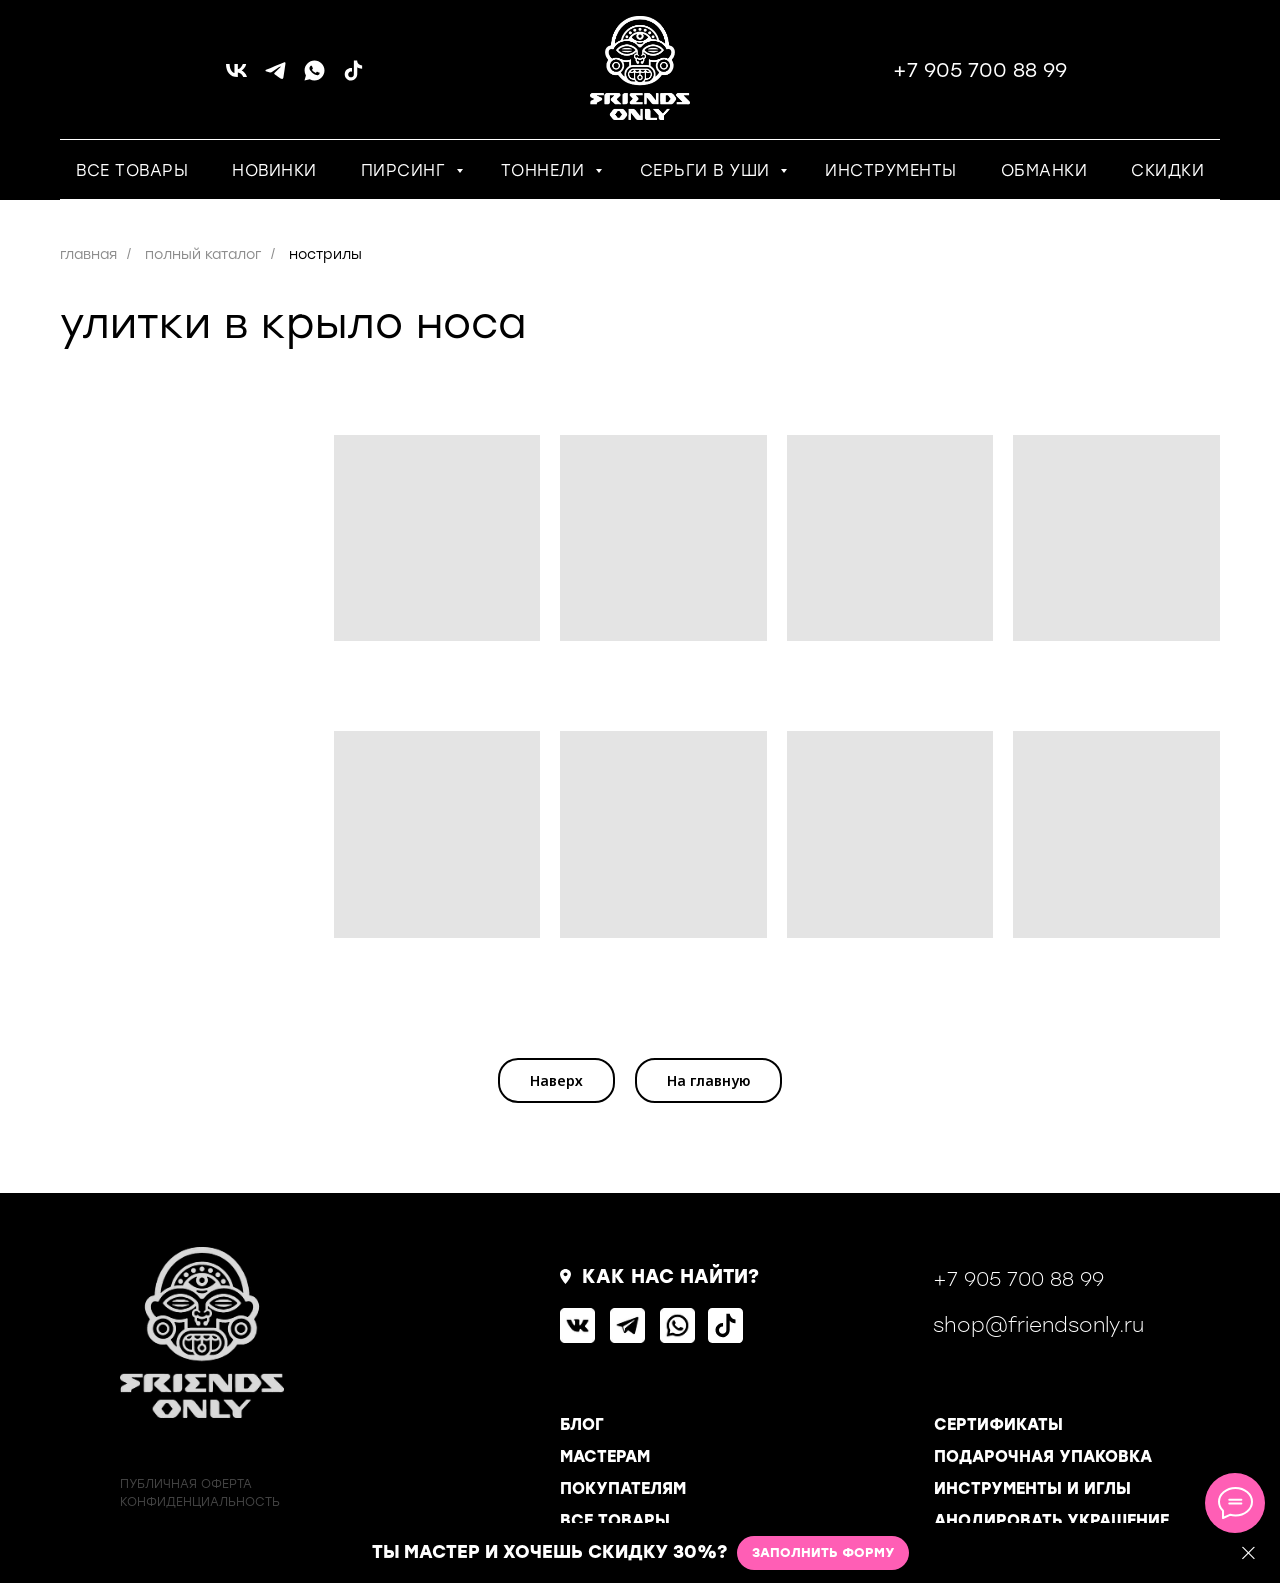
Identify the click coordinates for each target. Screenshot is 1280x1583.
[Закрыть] (1248, 1553)
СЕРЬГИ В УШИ (708, 170)
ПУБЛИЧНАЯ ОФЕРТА (186, 1484)
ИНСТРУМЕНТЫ (891, 170)
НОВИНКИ (274, 170)
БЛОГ (582, 1424)
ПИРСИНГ (406, 170)
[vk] (236, 77)
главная (88, 254)
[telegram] (275, 77)
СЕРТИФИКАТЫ (998, 1424)
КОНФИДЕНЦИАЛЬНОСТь (200, 1502)
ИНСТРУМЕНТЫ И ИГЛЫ (1032, 1488)
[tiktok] (353, 77)
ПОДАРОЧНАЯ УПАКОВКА (1043, 1456)
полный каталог (203, 254)
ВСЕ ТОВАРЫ (132, 170)
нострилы (325, 254)
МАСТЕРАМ (605, 1456)
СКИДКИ (1167, 170)
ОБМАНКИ (1044, 170)
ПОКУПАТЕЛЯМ (623, 1488)
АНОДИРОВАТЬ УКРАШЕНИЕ (1051, 1520)
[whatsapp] (314, 77)
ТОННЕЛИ (545, 170)
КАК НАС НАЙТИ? (670, 1276)
